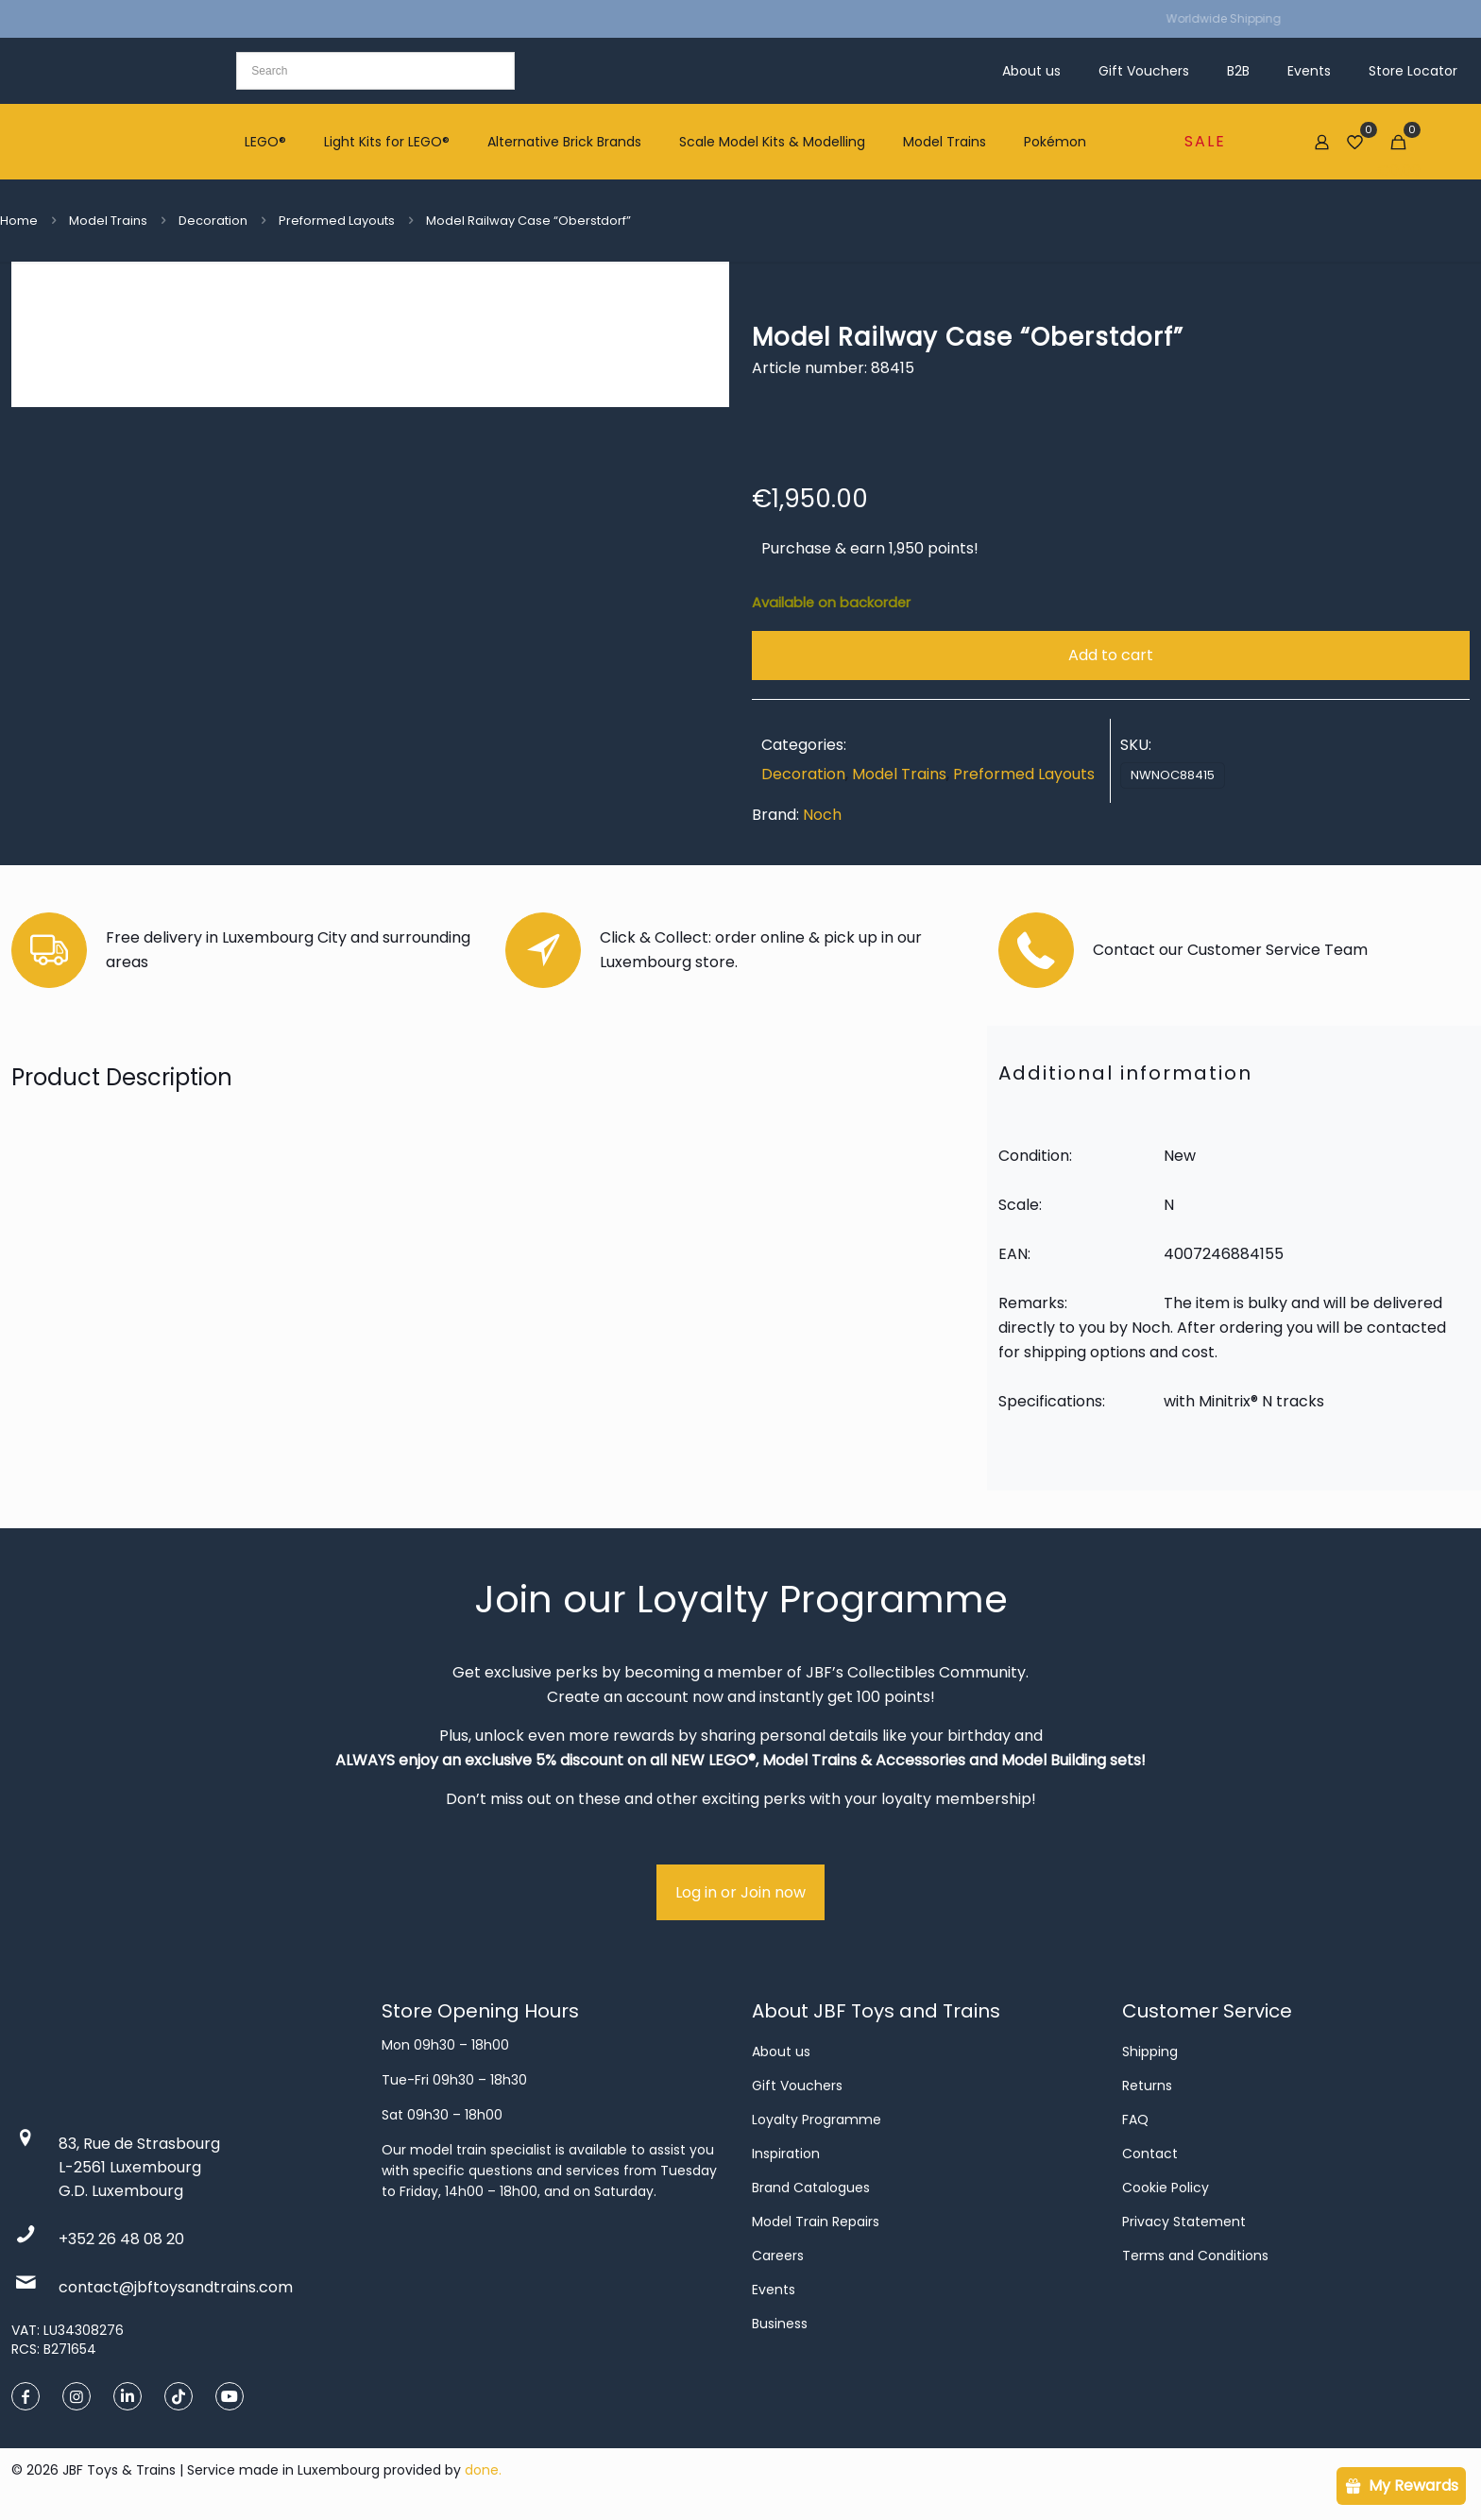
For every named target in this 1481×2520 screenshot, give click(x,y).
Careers (778, 2255)
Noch (822, 815)
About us (781, 2051)
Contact (1150, 2153)
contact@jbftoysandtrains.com (176, 2287)
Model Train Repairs (815, 2221)
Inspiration (786, 2153)
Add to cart (1110, 655)
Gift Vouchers (797, 2085)
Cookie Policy (1165, 2187)
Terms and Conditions (1195, 2255)
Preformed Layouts (337, 221)
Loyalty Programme (816, 2119)
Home (19, 221)
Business (780, 2323)
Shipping (1150, 2051)
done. (483, 2469)
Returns (1147, 2085)
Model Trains (108, 221)
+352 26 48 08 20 (121, 2239)
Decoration (213, 221)
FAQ (1135, 2119)
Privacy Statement (1184, 2221)
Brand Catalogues (811, 2187)
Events (773, 2289)
